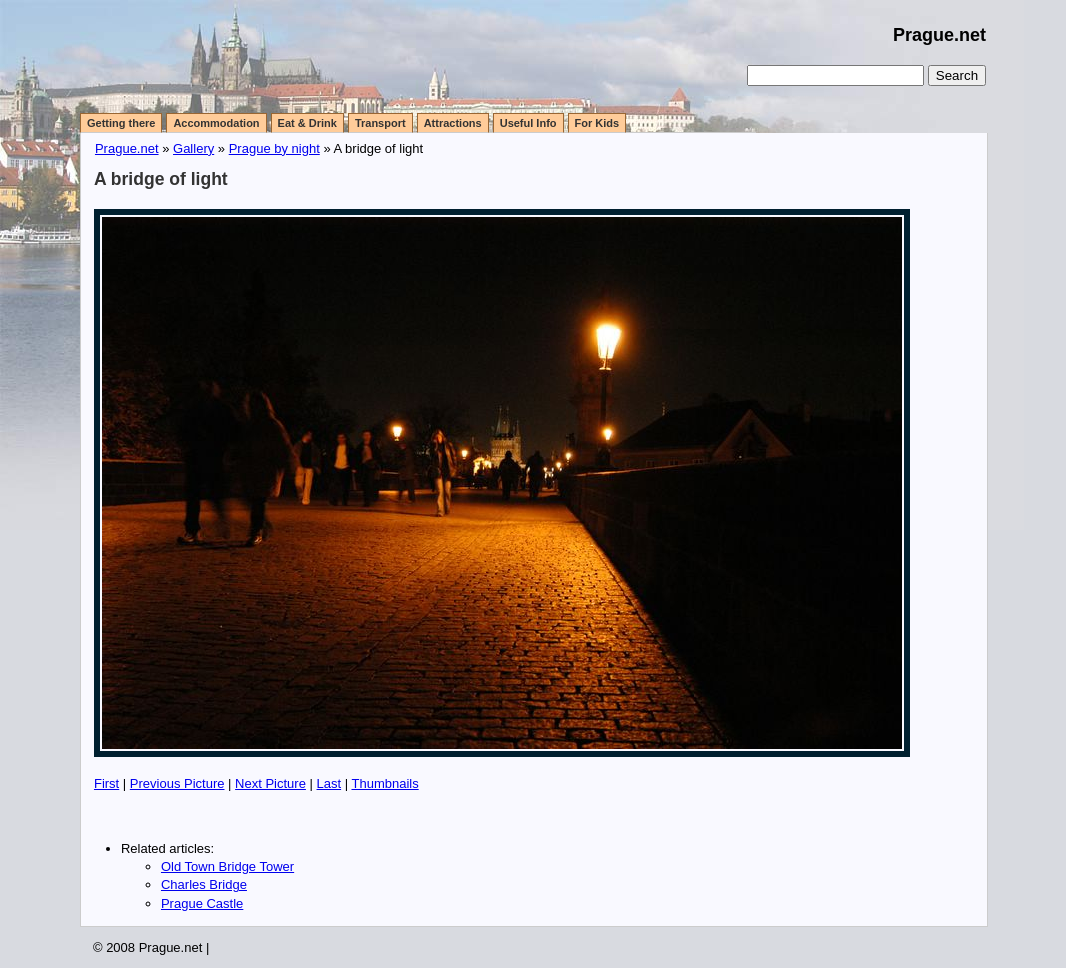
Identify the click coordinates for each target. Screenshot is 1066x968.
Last (329, 783)
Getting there (121, 123)
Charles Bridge (204, 884)
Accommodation (216, 123)
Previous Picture (177, 783)
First (106, 783)
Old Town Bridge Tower (227, 866)
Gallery (193, 148)
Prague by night (274, 148)
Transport (380, 123)
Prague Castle (202, 903)
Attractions (453, 123)
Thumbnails (384, 783)
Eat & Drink (307, 123)
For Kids (597, 123)
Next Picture (270, 783)
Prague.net (939, 35)
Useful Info (528, 123)
